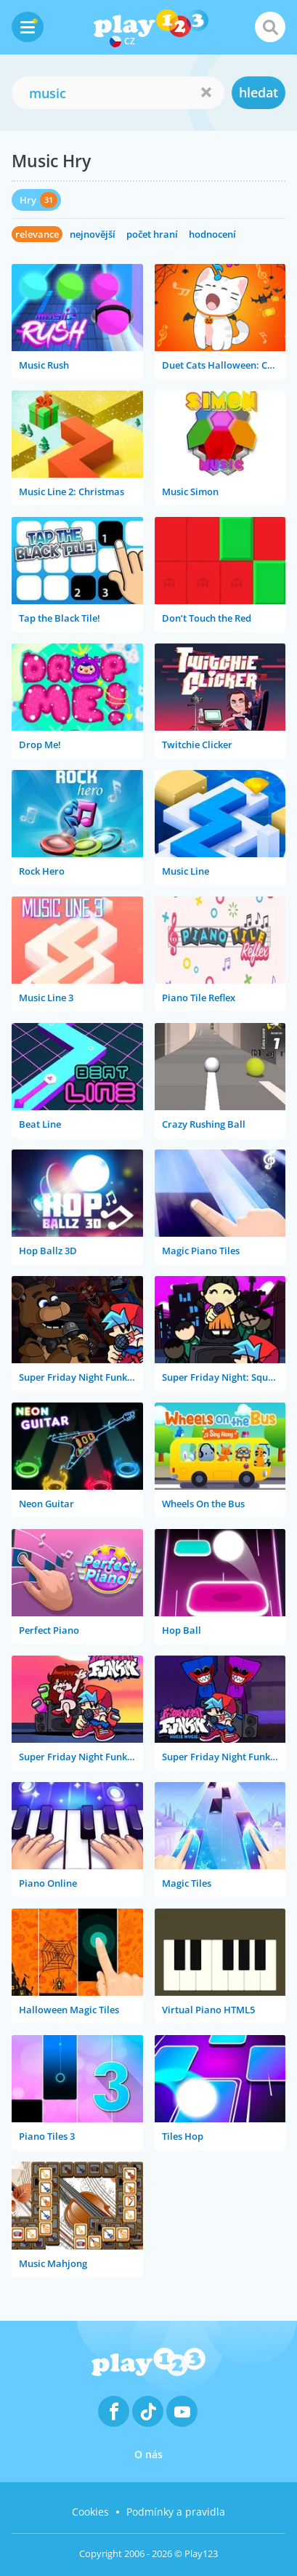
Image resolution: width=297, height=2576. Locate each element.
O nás (148, 2454)
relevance (37, 234)
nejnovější (92, 234)
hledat (258, 92)
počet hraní (152, 234)
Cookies (90, 2512)
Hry (28, 199)
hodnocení (212, 234)
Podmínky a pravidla (175, 2512)
